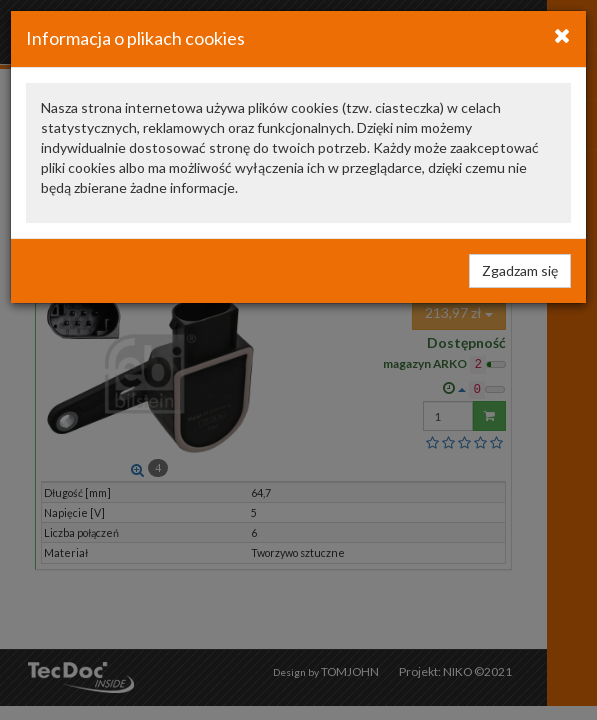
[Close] (562, 35)
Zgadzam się (520, 270)
